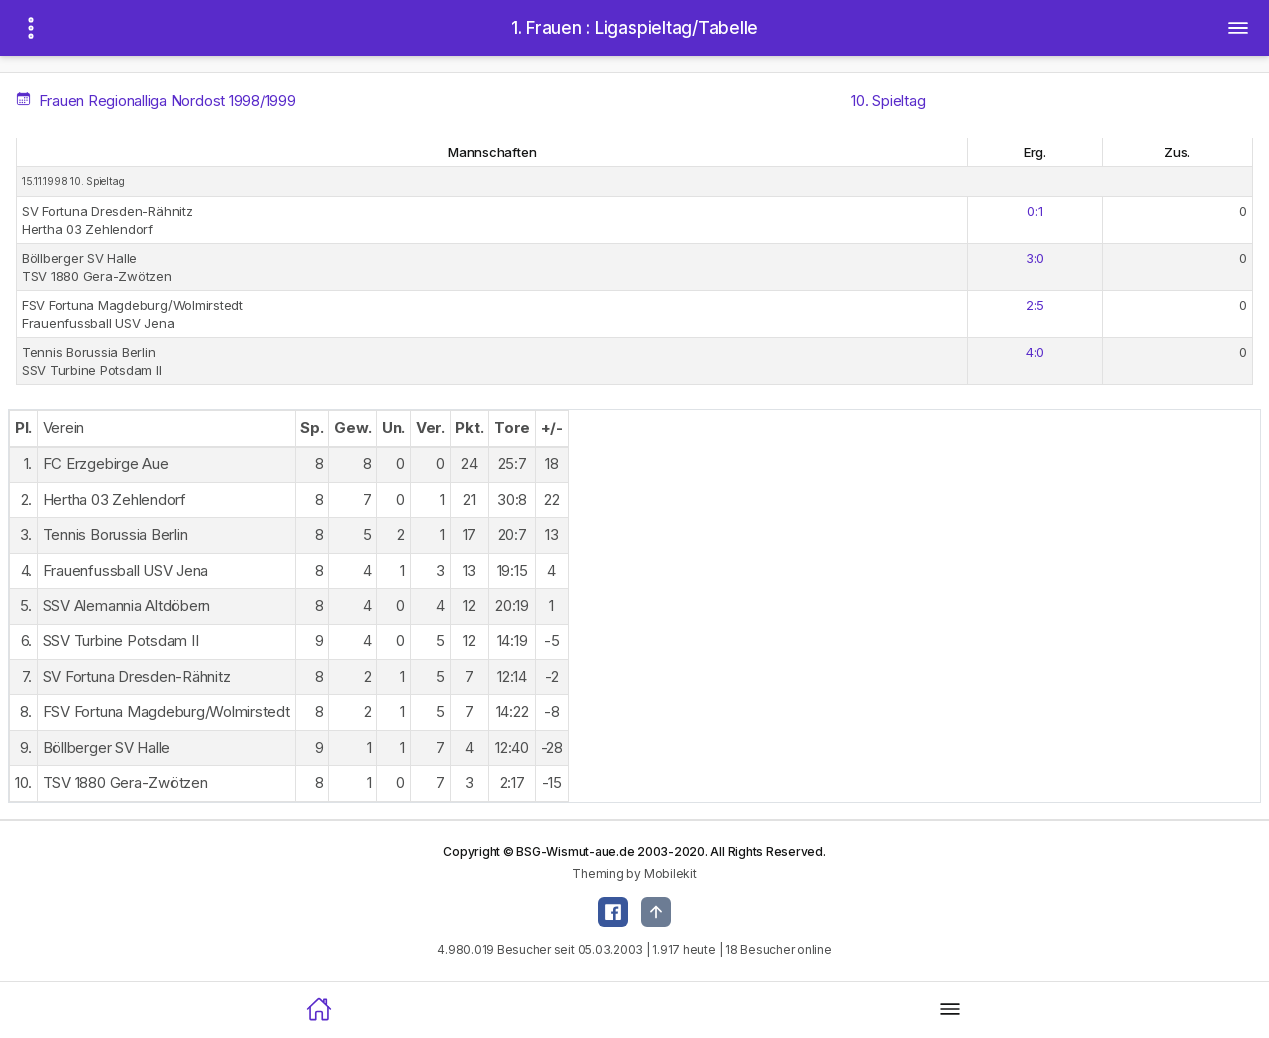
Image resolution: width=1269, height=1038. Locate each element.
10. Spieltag (888, 100)
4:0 (1035, 352)
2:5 (1035, 305)
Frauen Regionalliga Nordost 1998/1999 (157, 100)
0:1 (1034, 211)
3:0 (1035, 258)
